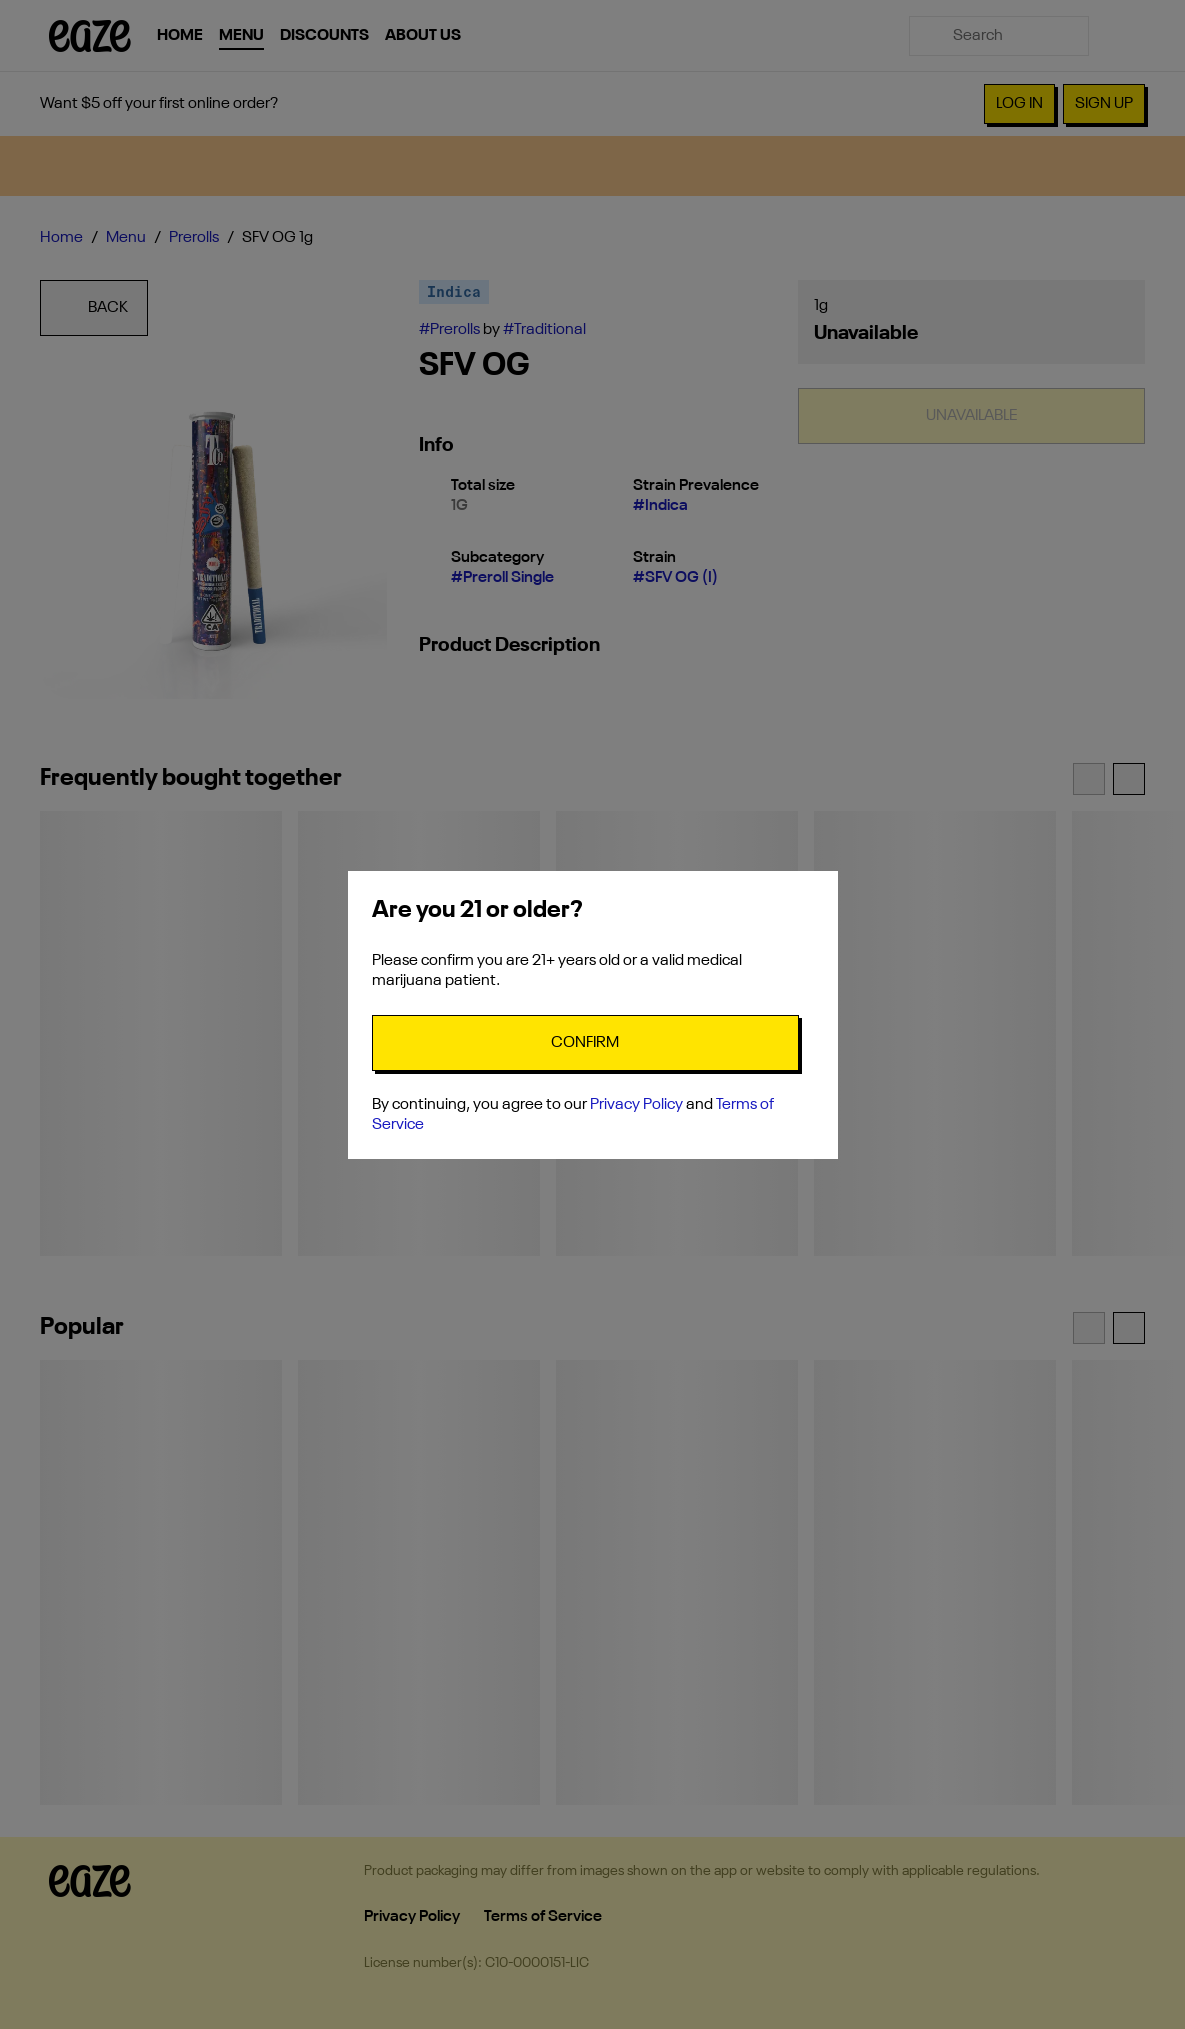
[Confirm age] (585, 1043)
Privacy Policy (636, 1105)
